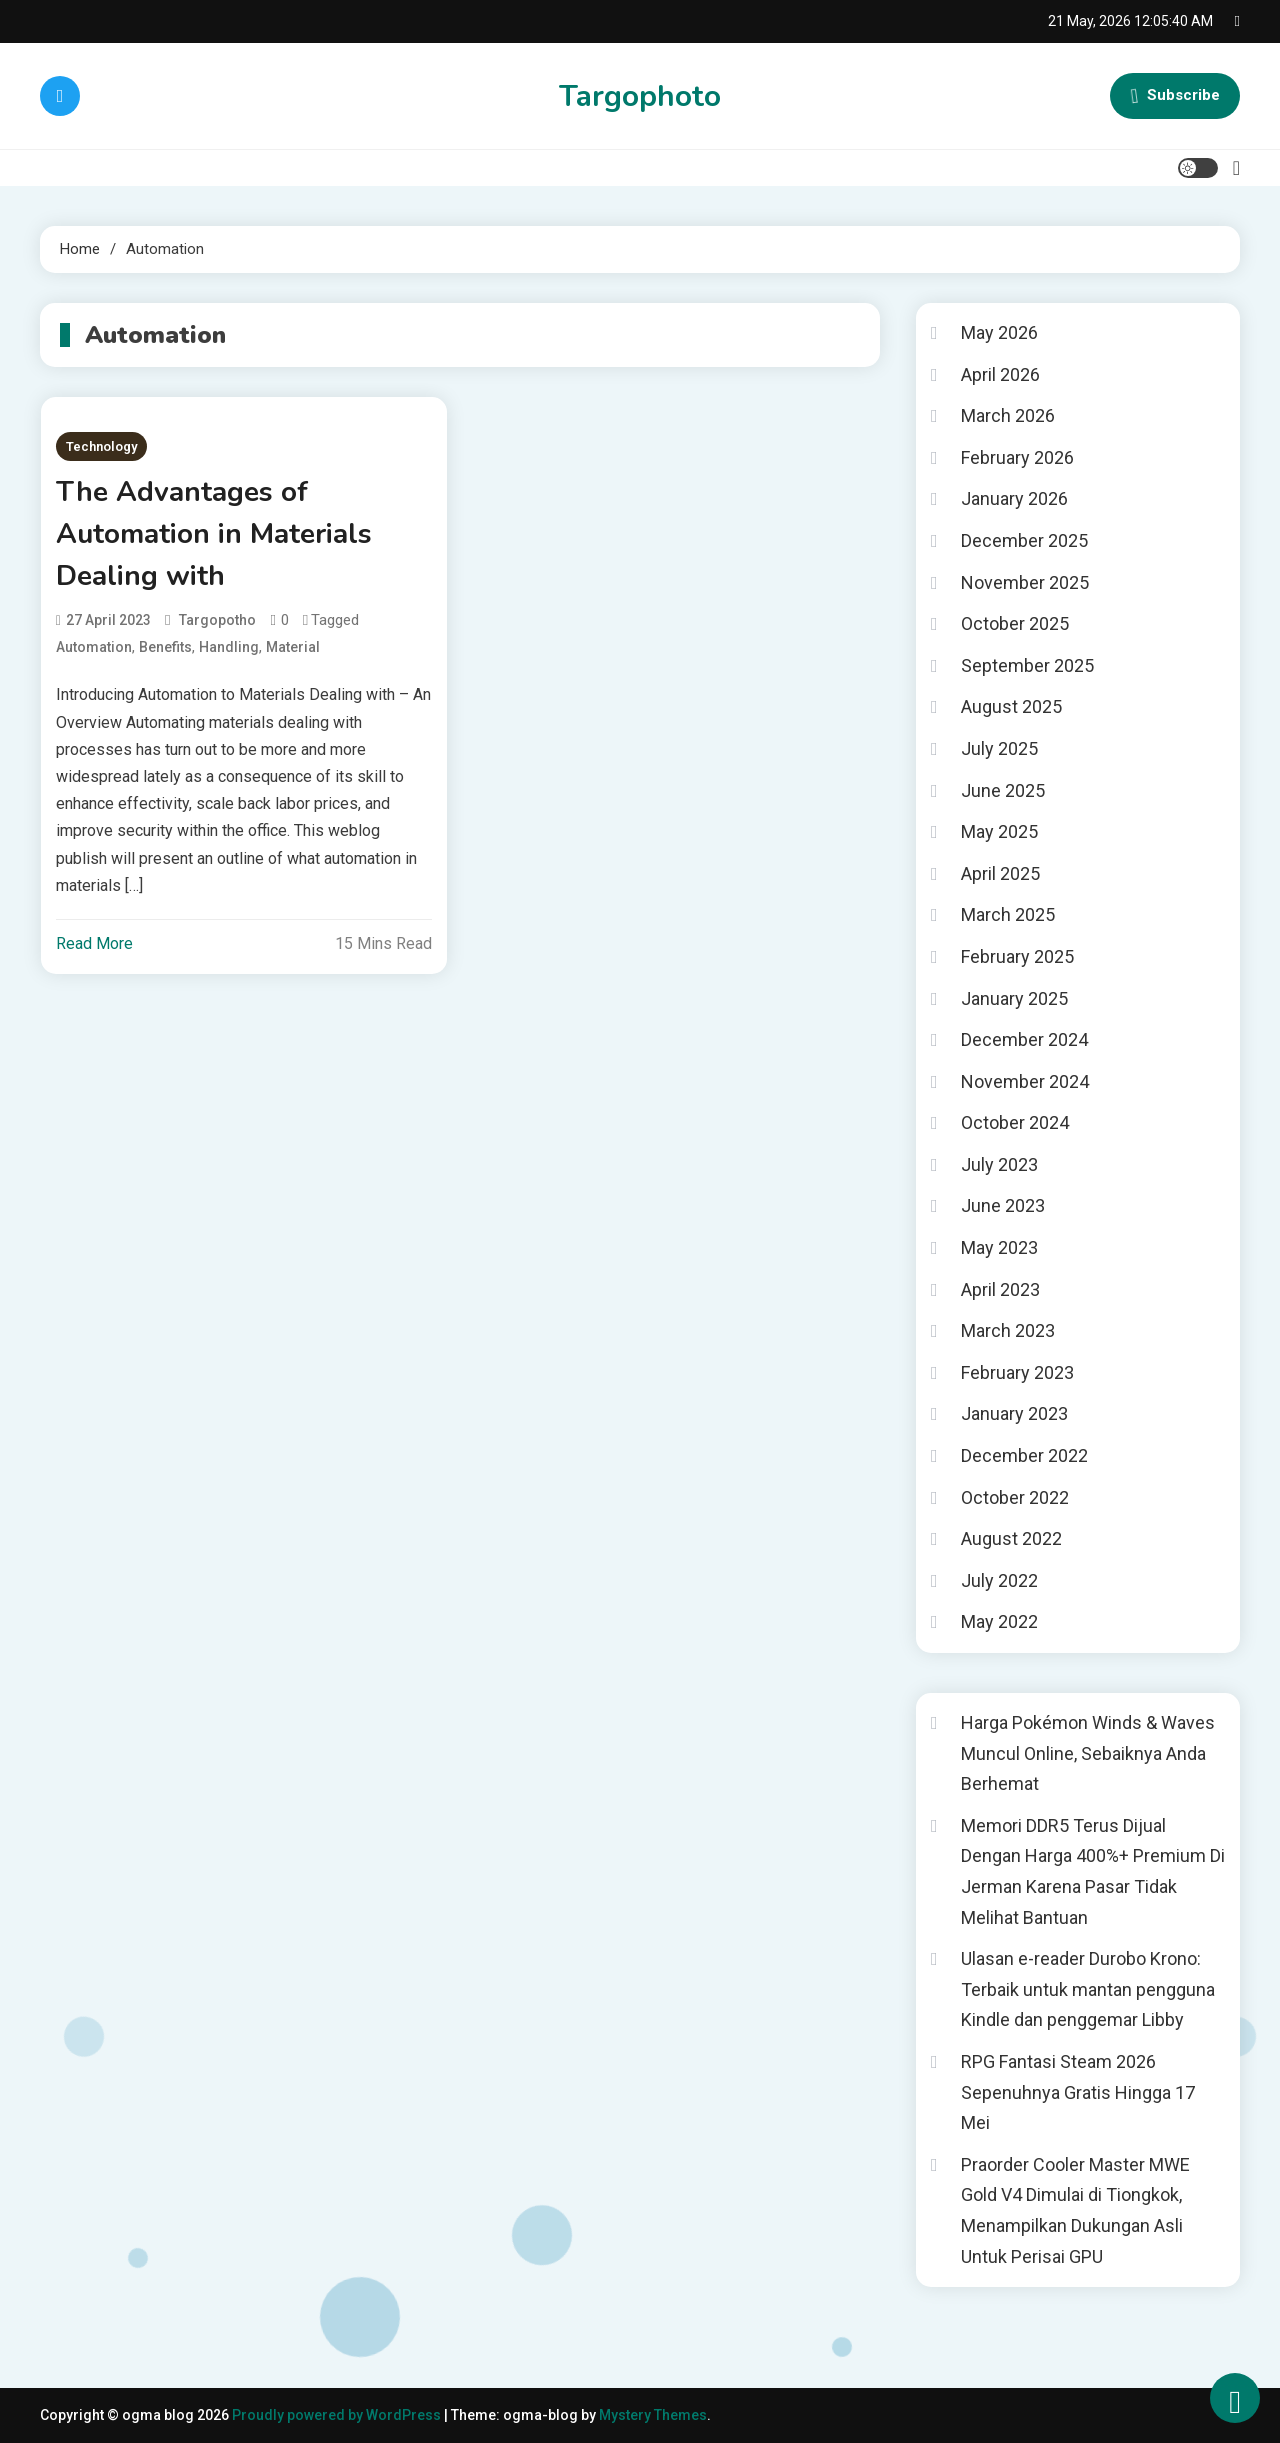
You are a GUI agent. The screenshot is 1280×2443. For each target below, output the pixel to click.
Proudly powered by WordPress (338, 2415)
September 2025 (1027, 665)
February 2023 (1017, 1372)
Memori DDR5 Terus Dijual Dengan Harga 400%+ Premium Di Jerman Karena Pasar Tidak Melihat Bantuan (1093, 1871)
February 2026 (1017, 457)
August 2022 (1011, 1538)
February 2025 (1017, 956)
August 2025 (1011, 706)
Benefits (165, 647)
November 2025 (1025, 582)
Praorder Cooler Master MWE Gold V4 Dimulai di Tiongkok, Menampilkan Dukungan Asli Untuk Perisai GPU (1075, 2210)
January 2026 (1014, 498)
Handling (229, 647)
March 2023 (1008, 1330)
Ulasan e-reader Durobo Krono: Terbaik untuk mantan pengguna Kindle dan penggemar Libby (1088, 1989)
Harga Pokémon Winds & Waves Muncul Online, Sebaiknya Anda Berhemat (1088, 1753)
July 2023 (999, 1164)
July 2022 (999, 1580)
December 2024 (1024, 1039)
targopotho (217, 620)
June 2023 (1003, 1205)
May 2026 (999, 332)
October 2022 (1015, 1497)
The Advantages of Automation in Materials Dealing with (214, 534)
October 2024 (1015, 1122)
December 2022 (1024, 1455)
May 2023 (999, 1247)
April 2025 (1000, 873)
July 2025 (999, 748)
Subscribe (1175, 96)
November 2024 (1025, 1081)
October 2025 (1015, 623)
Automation (94, 647)
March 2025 (1008, 914)
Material (293, 647)
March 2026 (1008, 415)
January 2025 (1014, 998)
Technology (101, 446)
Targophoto (640, 96)
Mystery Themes (653, 2415)
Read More (94, 943)
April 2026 (1000, 374)
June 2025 (1003, 790)
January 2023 (1014, 1413)
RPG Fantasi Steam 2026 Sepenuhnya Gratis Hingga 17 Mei (1078, 2092)
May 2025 (999, 831)
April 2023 (1000, 1289)
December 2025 (1024, 540)
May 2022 (999, 1621)
